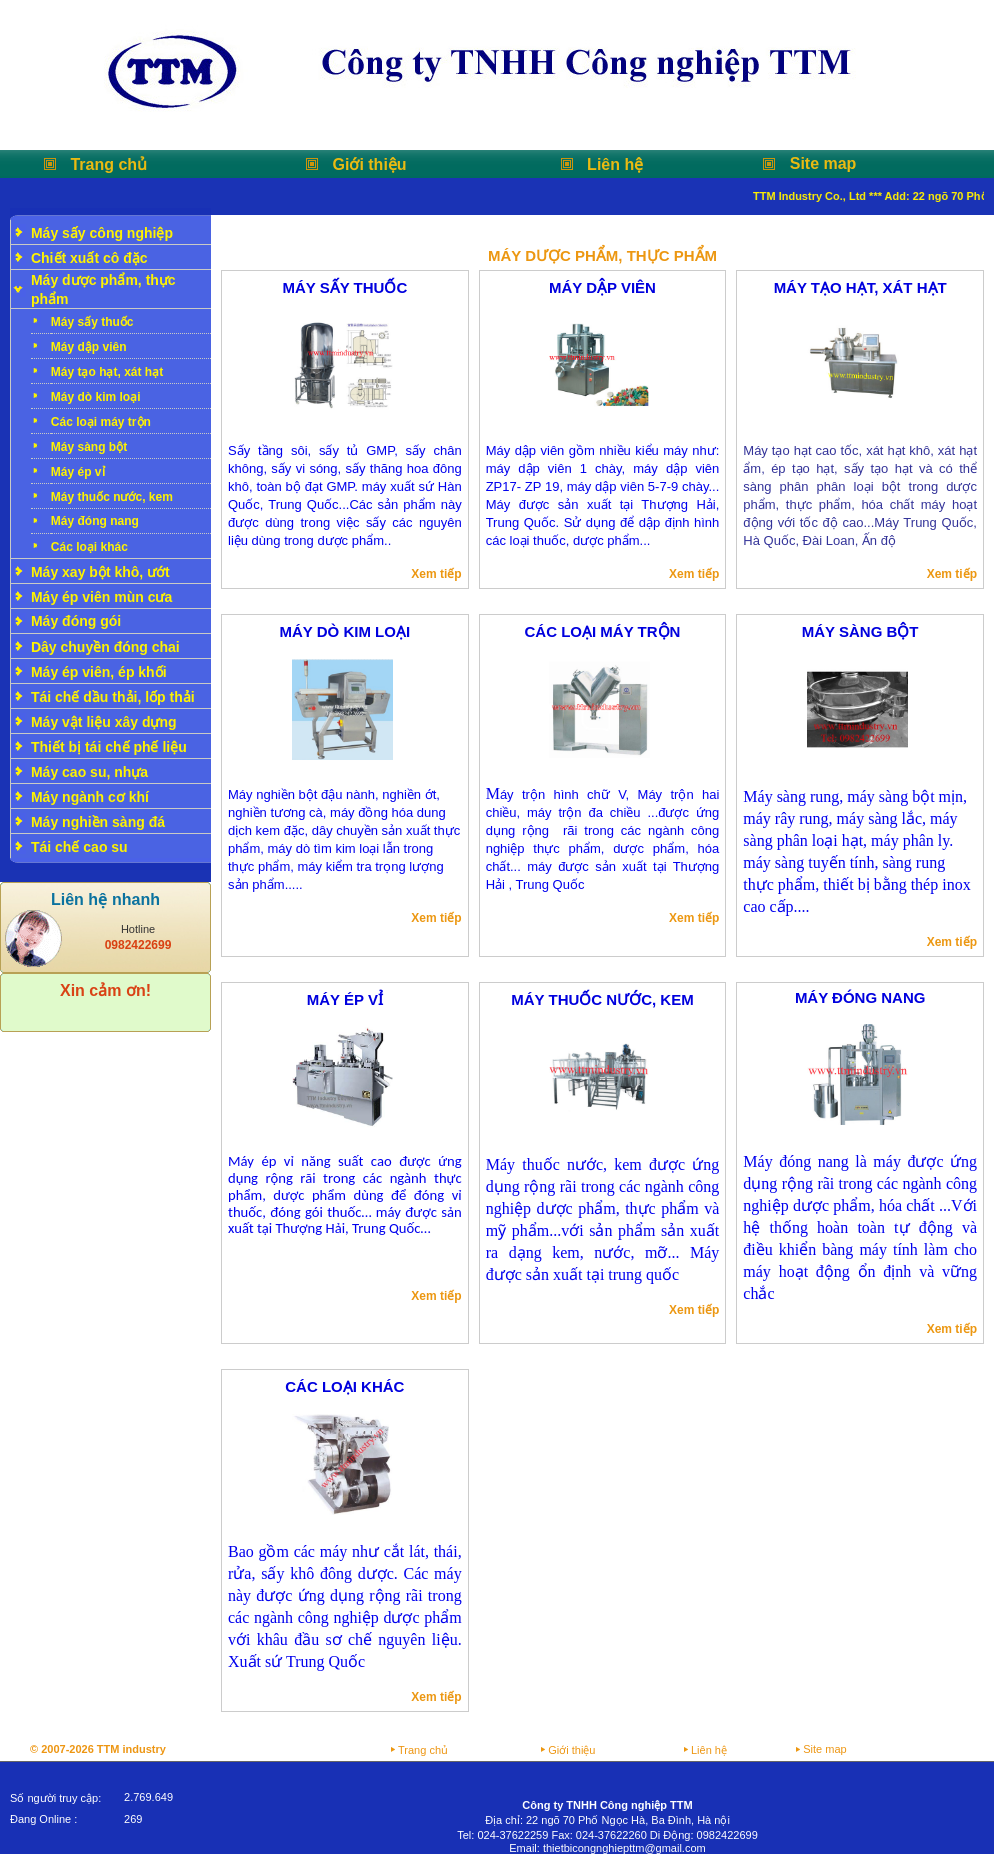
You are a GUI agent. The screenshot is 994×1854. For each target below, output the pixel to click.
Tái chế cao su (79, 847)
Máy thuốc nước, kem (112, 497)
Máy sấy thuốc (92, 322)
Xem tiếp (436, 574)
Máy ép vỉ (78, 472)
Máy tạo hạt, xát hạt (107, 372)
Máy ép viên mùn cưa (101, 597)
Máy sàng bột (89, 447)
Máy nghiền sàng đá (98, 822)
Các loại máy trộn (101, 422)
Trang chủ (108, 164)
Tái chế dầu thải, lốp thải (113, 697)
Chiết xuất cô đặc (89, 258)
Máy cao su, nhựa (89, 772)
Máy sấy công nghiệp (102, 233)
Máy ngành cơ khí (90, 797)
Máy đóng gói (76, 621)
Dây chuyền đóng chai (105, 647)
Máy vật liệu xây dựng (104, 722)
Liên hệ (615, 164)
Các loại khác (89, 547)
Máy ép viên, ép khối (99, 672)
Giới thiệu (370, 164)
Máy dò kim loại (96, 397)
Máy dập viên (89, 347)
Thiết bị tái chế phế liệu (109, 747)
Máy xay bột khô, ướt (100, 572)
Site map (823, 163)
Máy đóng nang (95, 521)
